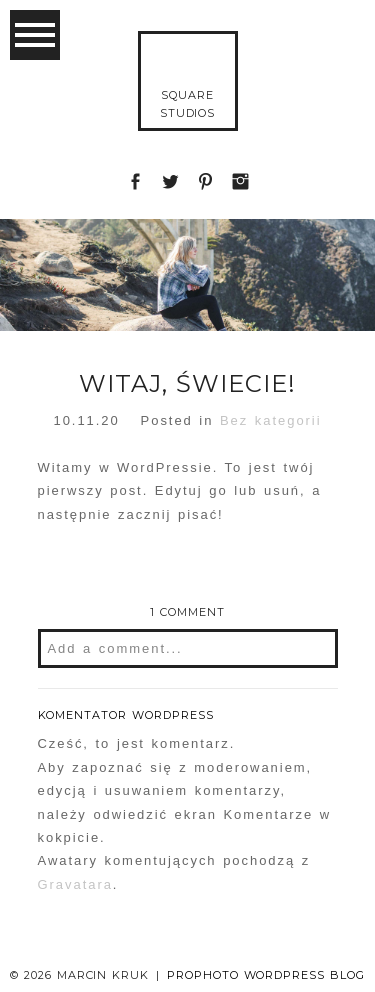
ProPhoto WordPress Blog (266, 975)
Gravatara (75, 884)
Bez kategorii (271, 420)
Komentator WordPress (126, 715)
